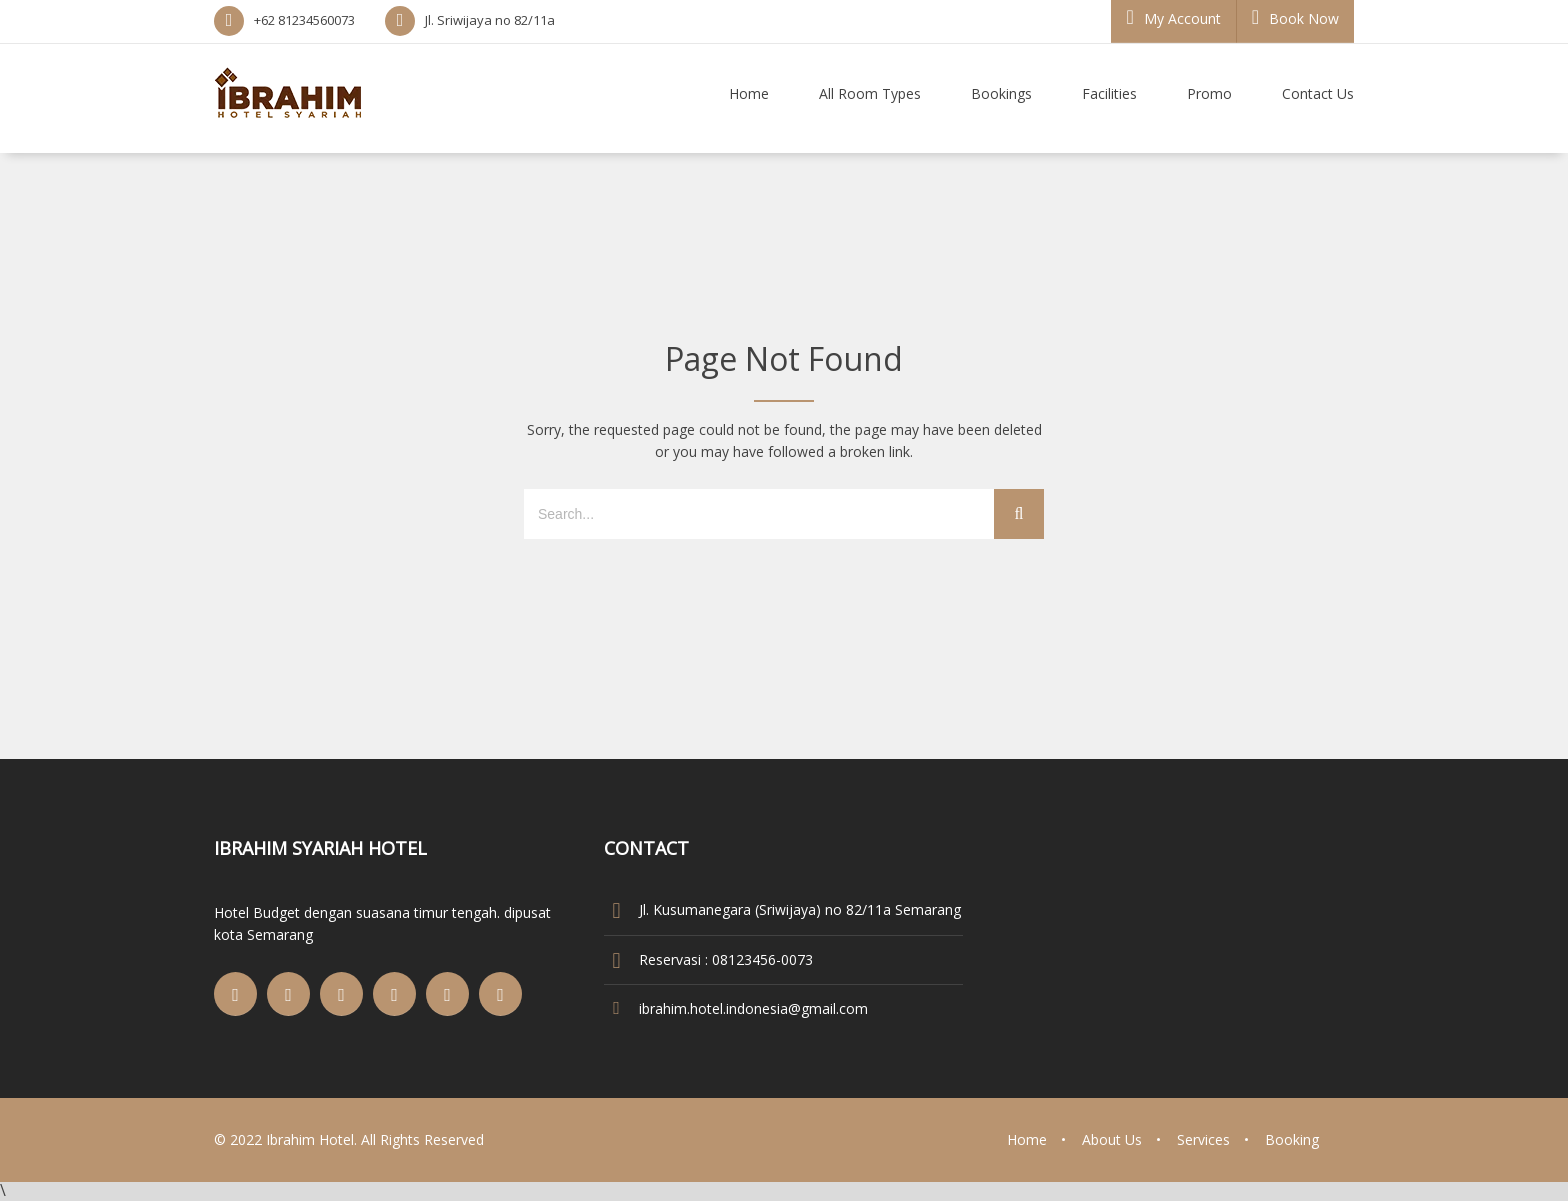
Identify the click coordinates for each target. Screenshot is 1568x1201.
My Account (1173, 17)
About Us (1112, 1139)
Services (1203, 1139)
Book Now (1295, 17)
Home (1027, 1139)
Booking (1292, 1139)
